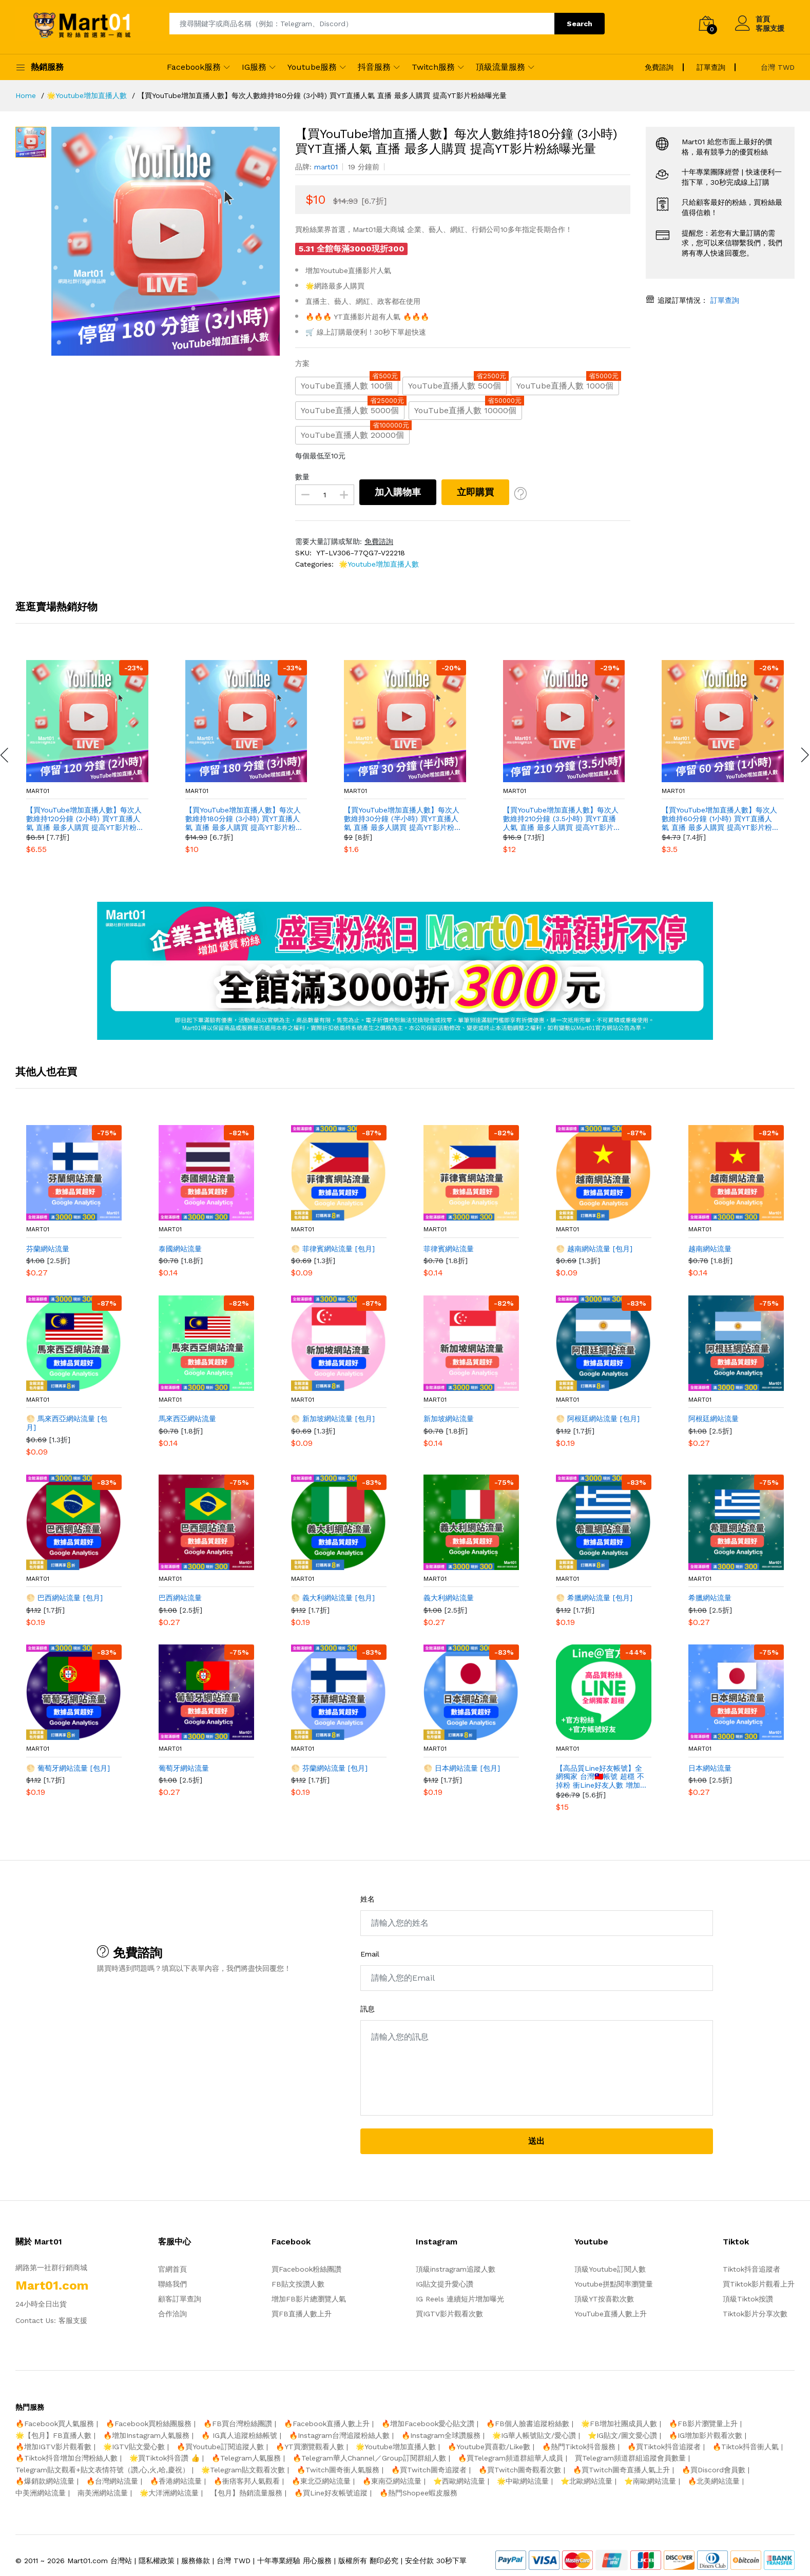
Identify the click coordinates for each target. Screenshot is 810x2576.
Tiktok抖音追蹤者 (751, 2269)
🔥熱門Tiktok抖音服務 (578, 2447)
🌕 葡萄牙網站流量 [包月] (68, 1768)
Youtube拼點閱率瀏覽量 (613, 2284)
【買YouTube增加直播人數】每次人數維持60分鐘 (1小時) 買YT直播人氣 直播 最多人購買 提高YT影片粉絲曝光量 (719, 818)
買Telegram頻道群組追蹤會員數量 (630, 2458)
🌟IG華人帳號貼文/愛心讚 (534, 2435)
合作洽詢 (172, 2314)
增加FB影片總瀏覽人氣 (309, 2299)
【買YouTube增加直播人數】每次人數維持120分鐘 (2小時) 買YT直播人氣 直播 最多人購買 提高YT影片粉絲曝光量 (84, 818)
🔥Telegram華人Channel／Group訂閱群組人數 (369, 2458)
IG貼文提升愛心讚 (444, 2284)
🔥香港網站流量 (176, 2481)
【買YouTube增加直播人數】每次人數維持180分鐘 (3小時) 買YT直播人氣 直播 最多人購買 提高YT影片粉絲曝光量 (243, 818)
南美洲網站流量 (103, 2493)
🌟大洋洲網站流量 (169, 2493)
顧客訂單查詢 (179, 2299)
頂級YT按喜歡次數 (604, 2299)
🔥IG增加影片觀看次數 (705, 2435)
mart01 (37, 791)
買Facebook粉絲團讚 (306, 2269)
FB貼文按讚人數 (298, 2284)
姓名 (367, 1899)
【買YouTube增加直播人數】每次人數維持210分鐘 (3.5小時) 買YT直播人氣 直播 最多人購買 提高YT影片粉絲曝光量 (561, 818)
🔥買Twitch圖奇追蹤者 (429, 2470)
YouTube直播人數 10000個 (468, 408)
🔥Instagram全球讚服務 (440, 2435)
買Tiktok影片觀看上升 (759, 2284)
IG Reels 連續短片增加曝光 (460, 2299)
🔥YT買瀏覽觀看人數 (310, 2447)
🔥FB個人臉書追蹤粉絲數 (527, 2423)
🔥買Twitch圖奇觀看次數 (519, 2470)
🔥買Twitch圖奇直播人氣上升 (621, 2470)
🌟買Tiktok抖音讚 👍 (164, 2458)
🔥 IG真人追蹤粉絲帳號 (239, 2435)
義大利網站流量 (448, 1598)
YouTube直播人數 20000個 (355, 433)
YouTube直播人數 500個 (457, 384)
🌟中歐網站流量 (523, 2481)
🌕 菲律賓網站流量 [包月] (333, 1249)
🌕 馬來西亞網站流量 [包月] (66, 1423)
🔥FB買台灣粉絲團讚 (237, 2423)
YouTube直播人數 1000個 (567, 384)
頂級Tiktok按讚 (748, 2299)
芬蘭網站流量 (47, 1249)
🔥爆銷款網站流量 (44, 2481)
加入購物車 (398, 492)
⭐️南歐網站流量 (650, 2481)
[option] (165, 241)
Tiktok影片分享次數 (755, 2314)
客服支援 (73, 2320)
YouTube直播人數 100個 (349, 384)
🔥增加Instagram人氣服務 (146, 2435)
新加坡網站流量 (448, 1419)
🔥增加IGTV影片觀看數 (53, 2447)
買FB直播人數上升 (302, 2314)
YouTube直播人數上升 (610, 2314)
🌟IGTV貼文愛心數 (134, 2447)
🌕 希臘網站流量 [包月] (594, 1598)
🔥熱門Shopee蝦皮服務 (418, 2493)
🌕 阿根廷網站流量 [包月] (598, 1419)
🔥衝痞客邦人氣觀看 (247, 2481)
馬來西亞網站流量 (187, 1419)
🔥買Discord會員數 (713, 2470)
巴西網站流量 (180, 1598)
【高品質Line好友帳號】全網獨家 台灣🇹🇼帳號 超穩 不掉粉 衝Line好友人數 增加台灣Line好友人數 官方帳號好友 (600, 1777)
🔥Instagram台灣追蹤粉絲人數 (339, 2435)
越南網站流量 (709, 1249)
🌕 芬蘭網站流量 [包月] (329, 1768)
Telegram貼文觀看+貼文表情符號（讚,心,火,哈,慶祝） (102, 2470)
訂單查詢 (723, 300)
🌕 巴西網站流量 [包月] (64, 1598)
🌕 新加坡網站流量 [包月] (333, 1419)
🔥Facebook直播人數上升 (327, 2423)
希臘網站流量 (709, 1598)
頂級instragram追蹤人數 (455, 2269)
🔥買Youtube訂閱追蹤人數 (220, 2447)
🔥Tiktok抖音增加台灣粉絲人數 (66, 2458)
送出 (536, 2141)
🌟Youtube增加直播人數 (379, 564)
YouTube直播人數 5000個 (352, 408)
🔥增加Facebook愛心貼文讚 (427, 2423)
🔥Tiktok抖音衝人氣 (745, 2447)
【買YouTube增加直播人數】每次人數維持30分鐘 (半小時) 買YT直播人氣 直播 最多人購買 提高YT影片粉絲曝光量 (401, 818)
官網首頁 (172, 2269)
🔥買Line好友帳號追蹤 (331, 2493)
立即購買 (475, 492)
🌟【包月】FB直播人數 (53, 2435)
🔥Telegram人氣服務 (246, 2458)
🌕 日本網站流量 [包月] (461, 1768)
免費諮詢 (378, 541)
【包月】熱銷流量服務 (246, 2493)
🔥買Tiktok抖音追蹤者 (664, 2447)
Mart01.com (87, 2560)
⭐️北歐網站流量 (586, 2481)
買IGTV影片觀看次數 (449, 2314)
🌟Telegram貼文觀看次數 (243, 2470)
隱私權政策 (157, 2560)
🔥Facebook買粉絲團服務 (148, 2423)
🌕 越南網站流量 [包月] (594, 1249)
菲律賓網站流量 (448, 1249)
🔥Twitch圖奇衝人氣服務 (338, 2470)
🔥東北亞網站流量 (321, 2481)
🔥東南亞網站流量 (391, 2481)
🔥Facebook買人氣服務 (54, 2423)
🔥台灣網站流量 (112, 2481)
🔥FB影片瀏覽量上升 (703, 2423)
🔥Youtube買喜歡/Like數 (489, 2447)
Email (369, 1954)
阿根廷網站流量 (713, 1419)
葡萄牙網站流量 (184, 1768)
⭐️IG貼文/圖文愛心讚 (622, 2435)
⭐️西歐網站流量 (459, 2481)
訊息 (367, 2008)
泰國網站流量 (180, 1249)
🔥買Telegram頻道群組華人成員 (510, 2458)
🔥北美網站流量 (714, 2481)
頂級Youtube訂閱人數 (610, 2269)
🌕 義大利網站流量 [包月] (333, 1598)
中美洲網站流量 (40, 2493)
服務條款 (195, 2560)
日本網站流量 (709, 1768)
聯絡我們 (172, 2284)
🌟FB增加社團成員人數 (619, 2423)
